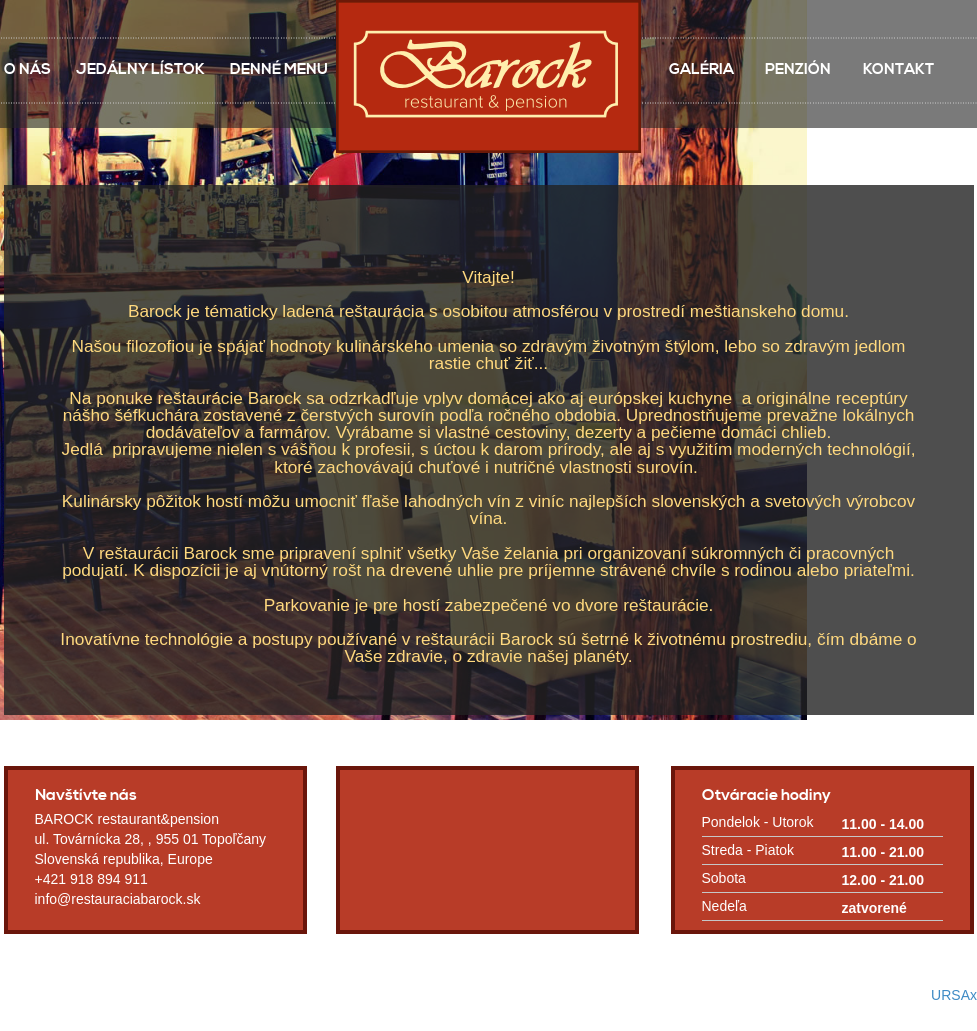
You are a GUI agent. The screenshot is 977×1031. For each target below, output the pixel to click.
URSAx (954, 995)
